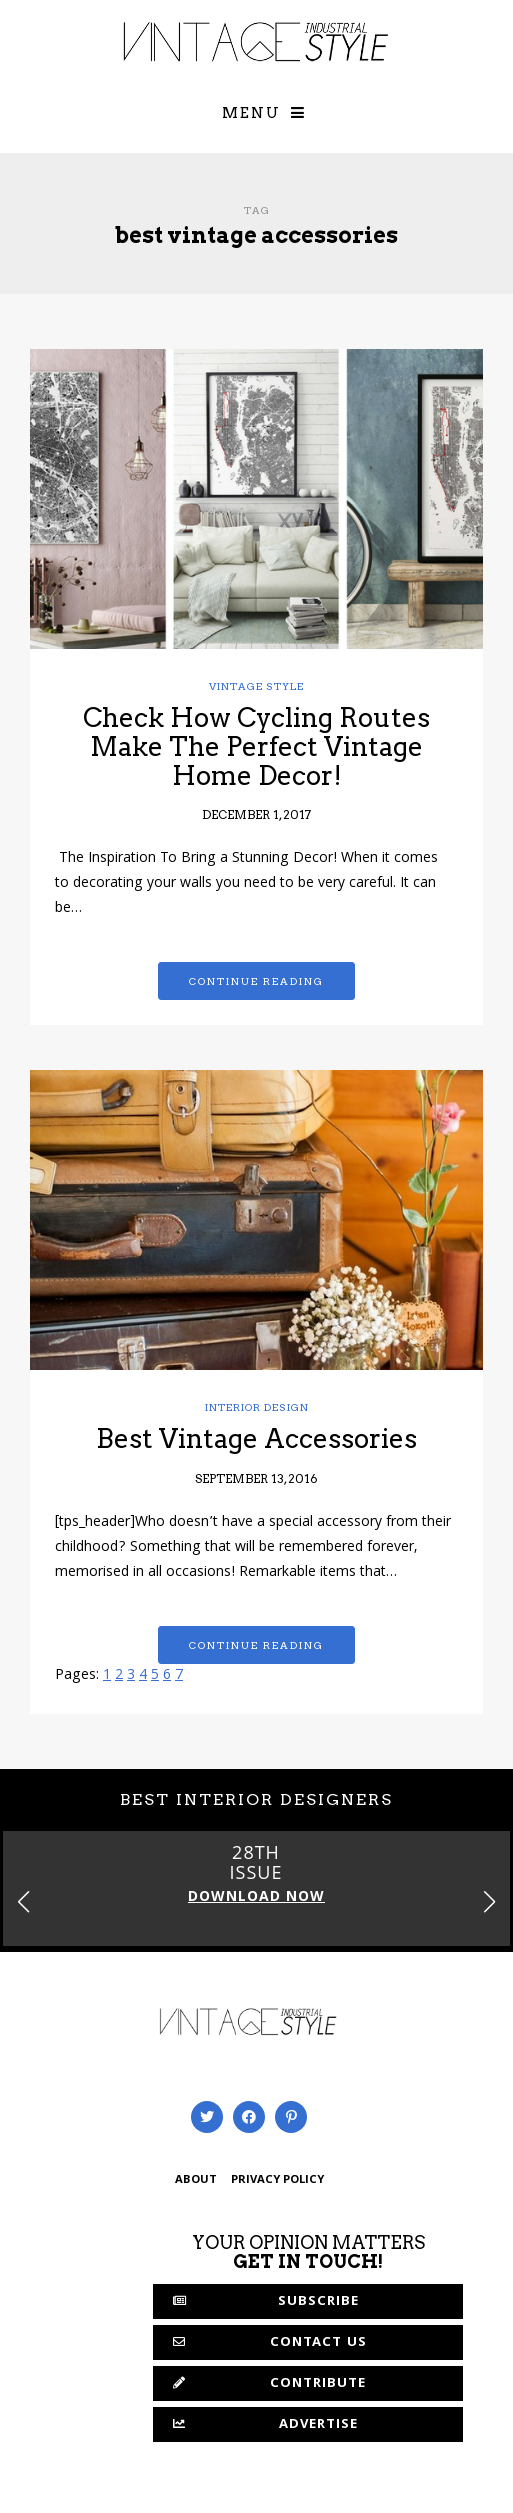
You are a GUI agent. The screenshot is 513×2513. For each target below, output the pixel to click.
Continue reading (256, 981)
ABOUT (196, 2180)
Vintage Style (256, 686)
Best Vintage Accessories (256, 1438)
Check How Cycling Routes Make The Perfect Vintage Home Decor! (256, 746)
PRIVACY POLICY (277, 2180)
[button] (489, 1901)
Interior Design (257, 1407)
